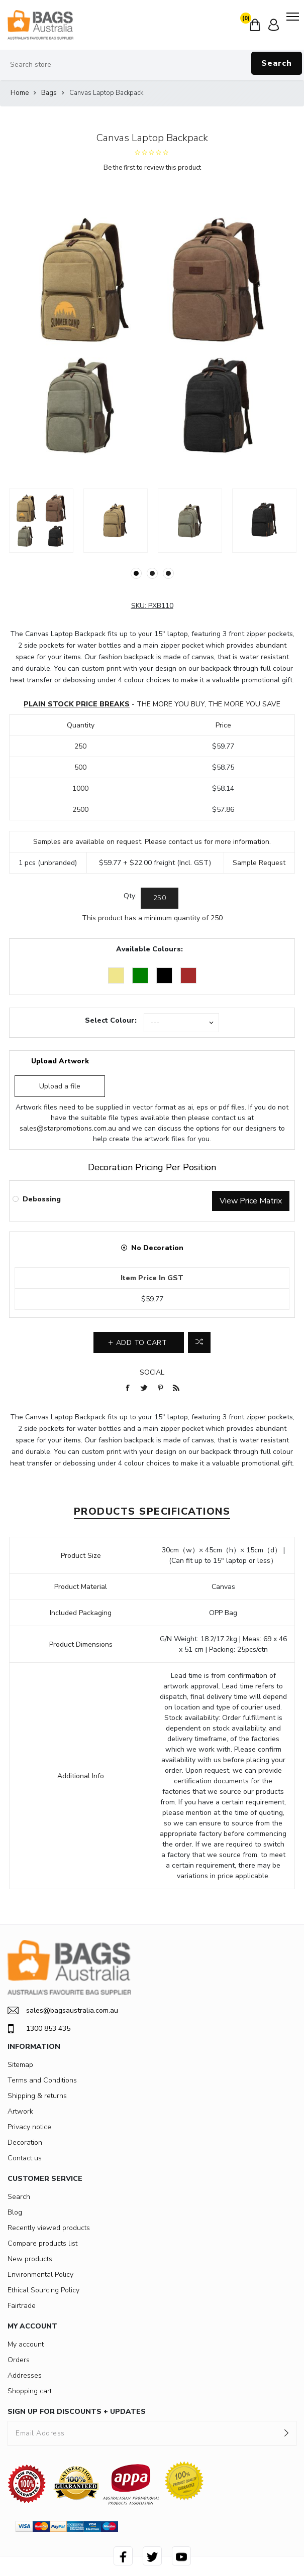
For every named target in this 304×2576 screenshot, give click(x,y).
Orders (19, 2360)
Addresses (25, 2375)
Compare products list (42, 2243)
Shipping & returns (37, 2096)
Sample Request (259, 863)
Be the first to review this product (152, 167)
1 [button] (136, 573)
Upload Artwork (60, 1061)
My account (26, 2344)
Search (276, 63)
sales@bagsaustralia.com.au (63, 2010)
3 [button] (168, 573)
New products (30, 2259)
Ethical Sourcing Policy (43, 2290)
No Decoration (157, 1248)
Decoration (25, 2142)
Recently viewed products (49, 2228)
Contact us (25, 2158)
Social (152, 1372)
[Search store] (152, 65)
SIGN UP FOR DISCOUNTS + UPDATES (77, 2411)
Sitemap (20, 2064)
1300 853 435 (39, 2029)
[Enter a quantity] (159, 898)
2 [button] (152, 573)
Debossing (42, 1199)
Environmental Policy (40, 2274)
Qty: (130, 896)
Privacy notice (29, 2127)
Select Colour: (111, 1020)
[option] (41, 520)
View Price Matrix (251, 1200)
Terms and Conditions (42, 2080)
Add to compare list (199, 1342)
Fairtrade (22, 2305)
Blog (15, 2212)
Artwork (20, 2111)
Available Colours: (149, 949)
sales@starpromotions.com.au (68, 1128)
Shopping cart (30, 2391)
